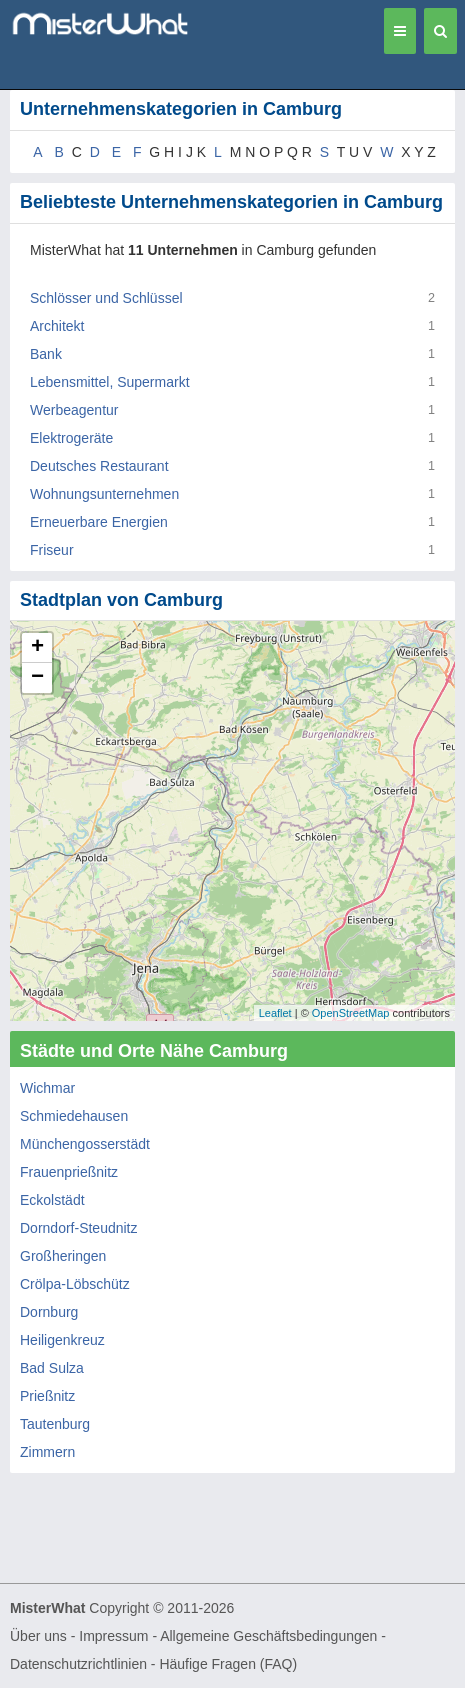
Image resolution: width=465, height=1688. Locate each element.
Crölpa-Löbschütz (75, 1284)
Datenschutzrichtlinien (78, 1664)
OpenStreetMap (351, 1013)
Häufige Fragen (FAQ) (228, 1664)
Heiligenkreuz (62, 1340)
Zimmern (47, 1452)
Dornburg (49, 1312)
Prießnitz (47, 1396)
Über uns (38, 1636)
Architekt (57, 326)
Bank (46, 354)
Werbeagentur (74, 410)
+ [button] (37, 648)
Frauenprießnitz (69, 1172)
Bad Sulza (52, 1368)
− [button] (37, 678)
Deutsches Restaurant (99, 466)
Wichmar (47, 1088)
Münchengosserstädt (85, 1144)
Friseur (52, 550)
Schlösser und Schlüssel (106, 298)
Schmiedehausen (74, 1116)
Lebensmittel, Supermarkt (110, 382)
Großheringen (63, 1256)
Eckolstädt (52, 1200)
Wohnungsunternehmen (104, 494)
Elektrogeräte (71, 438)
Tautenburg (55, 1424)
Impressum (113, 1636)
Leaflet (275, 1013)
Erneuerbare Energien (99, 522)
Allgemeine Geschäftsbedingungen (268, 1636)
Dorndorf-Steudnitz (79, 1228)
